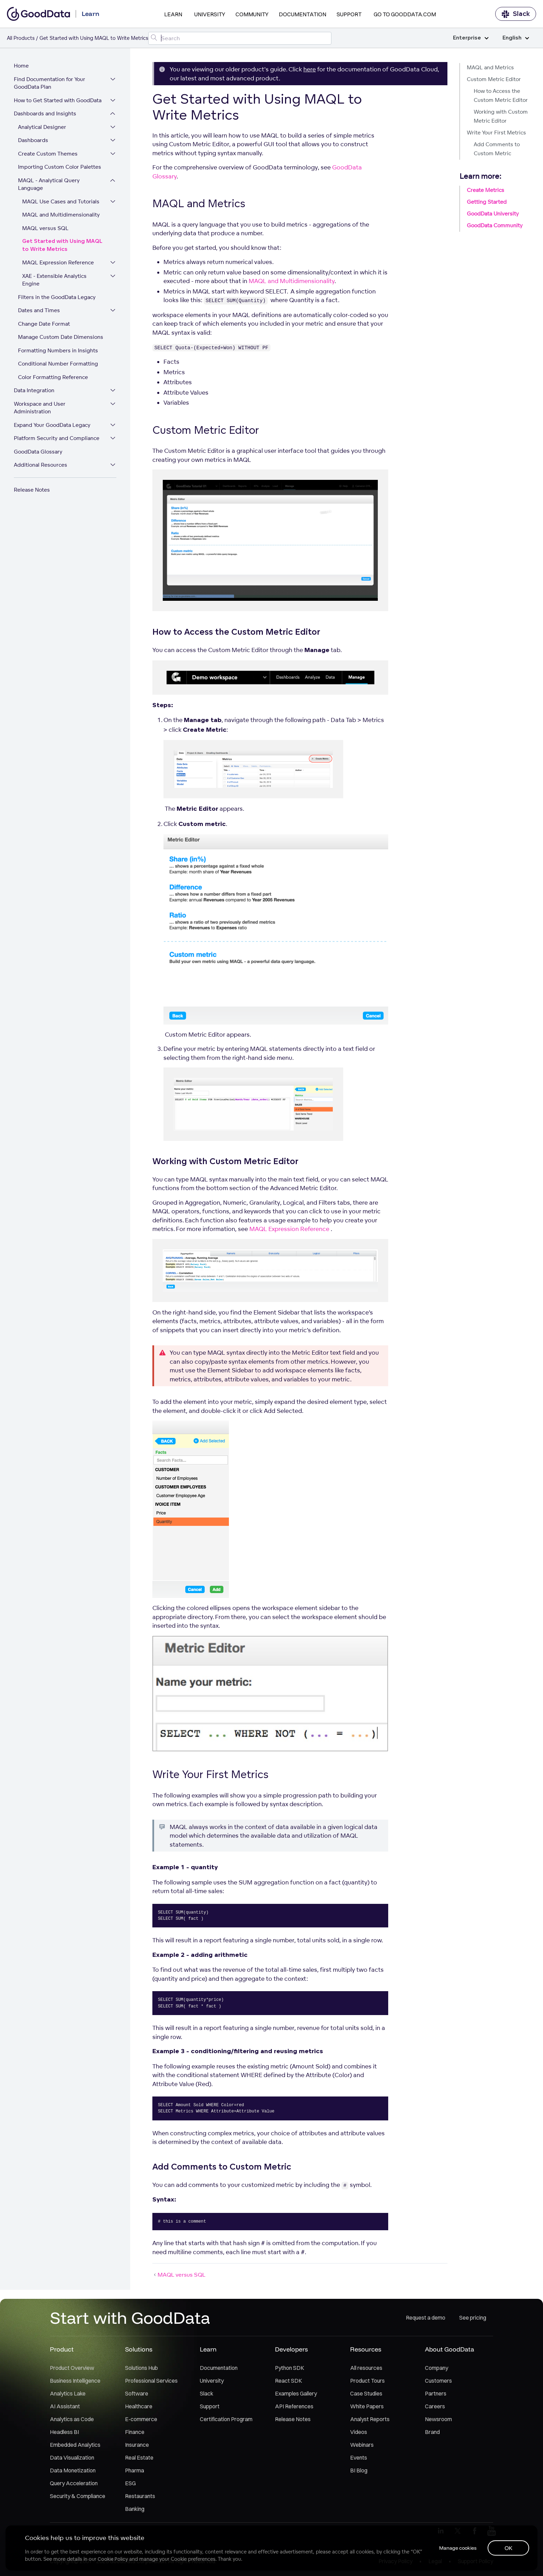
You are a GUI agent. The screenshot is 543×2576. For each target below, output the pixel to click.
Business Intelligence (75, 2380)
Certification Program (226, 2419)
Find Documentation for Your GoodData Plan (49, 83)
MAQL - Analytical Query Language (49, 184)
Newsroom (438, 2419)
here (309, 69)
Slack (515, 14)
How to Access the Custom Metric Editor (501, 95)
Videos (358, 2431)
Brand (432, 2431)
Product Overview (72, 2367)
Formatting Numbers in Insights (58, 350)
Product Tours (367, 2380)
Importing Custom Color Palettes (59, 167)
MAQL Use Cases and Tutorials (60, 201)
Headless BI (64, 2431)
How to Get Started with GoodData (57, 100)
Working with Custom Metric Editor (501, 116)
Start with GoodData (130, 2317)
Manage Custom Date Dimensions (60, 337)
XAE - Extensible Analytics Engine (54, 280)
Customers (438, 2380)
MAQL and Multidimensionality (61, 214)
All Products (21, 38)
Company (436, 2367)
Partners (435, 2393)
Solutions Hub (141, 2367)
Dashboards (33, 140)
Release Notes (32, 489)
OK (509, 2547)
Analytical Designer (42, 127)
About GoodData (449, 2349)
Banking (134, 2508)
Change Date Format (44, 323)
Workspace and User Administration (39, 408)
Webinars (362, 2444)
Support (349, 14)
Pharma (134, 2470)
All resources (366, 2367)
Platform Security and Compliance (56, 438)
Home (21, 65)
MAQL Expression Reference (58, 262)
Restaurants (140, 2496)
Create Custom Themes (48, 153)
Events (358, 2457)
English (515, 38)
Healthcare (138, 2406)
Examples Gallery (296, 2393)
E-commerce (141, 2419)
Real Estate (139, 2457)
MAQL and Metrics (490, 67)
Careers (435, 2406)
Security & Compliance (77, 2496)
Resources (365, 2349)
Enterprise (471, 38)
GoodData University (493, 213)
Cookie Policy (113, 2559)
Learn (173, 14)
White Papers (367, 2406)
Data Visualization (72, 2457)
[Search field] (239, 38)
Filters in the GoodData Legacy (57, 297)
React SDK (288, 2380)
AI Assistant (65, 2406)
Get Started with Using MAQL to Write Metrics (62, 245)
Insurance (137, 2444)
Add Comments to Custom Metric (497, 149)
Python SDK (289, 2367)
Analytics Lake (68, 2393)
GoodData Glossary (38, 451)
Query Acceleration (74, 2483)
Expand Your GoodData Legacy (52, 425)
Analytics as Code (72, 2419)
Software (136, 2393)
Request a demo (425, 2317)
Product (62, 2349)
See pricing (472, 2317)
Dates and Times (39, 310)
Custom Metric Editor (494, 79)
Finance (134, 2431)
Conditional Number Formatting (58, 363)
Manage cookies (458, 2548)
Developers (291, 2349)
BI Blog (358, 2470)
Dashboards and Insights (45, 113)
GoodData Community (495, 225)
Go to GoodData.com (405, 14)
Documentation (302, 14)
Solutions (138, 2349)
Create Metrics (485, 190)
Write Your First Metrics (496, 132)
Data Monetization (73, 2470)
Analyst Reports (370, 2419)
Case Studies (366, 2393)
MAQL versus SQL (45, 228)
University (209, 14)
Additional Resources (40, 464)
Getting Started (487, 202)
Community (251, 14)
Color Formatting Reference (53, 377)
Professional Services (151, 2380)
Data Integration (34, 390)
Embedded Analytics (75, 2444)
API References (294, 2406)
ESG (130, 2483)
